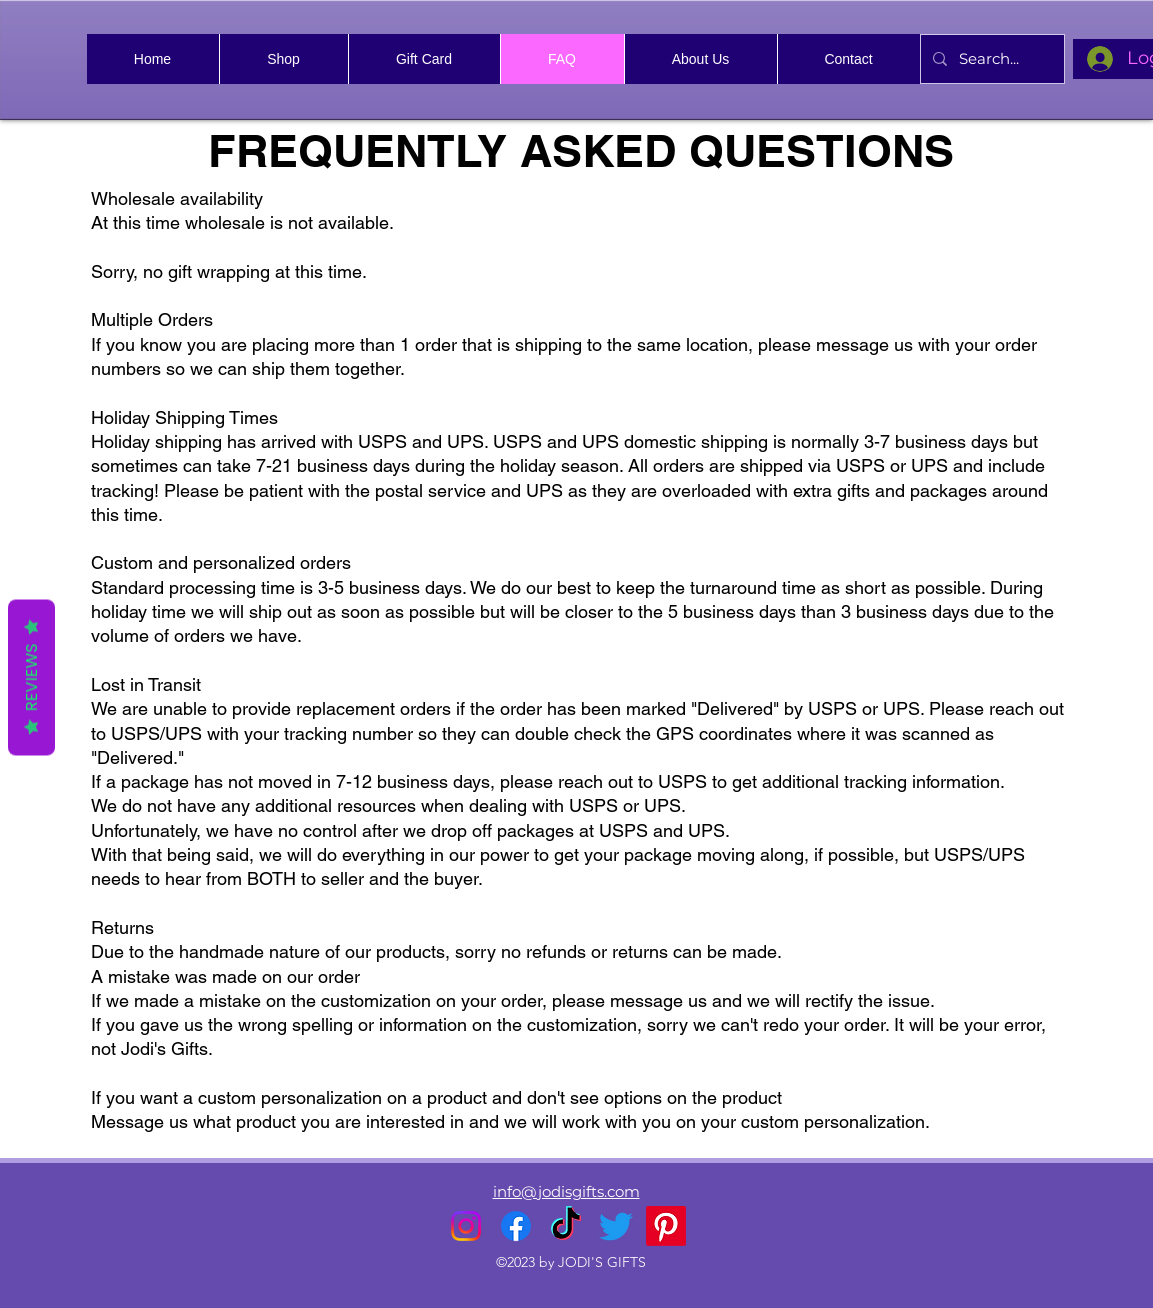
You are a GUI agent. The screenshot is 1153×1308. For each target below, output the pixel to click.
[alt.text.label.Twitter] (616, 1226)
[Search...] (990, 59)
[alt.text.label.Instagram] (466, 1226)
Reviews (31, 678)
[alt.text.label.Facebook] (516, 1226)
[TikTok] (566, 1226)
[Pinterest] (666, 1226)
